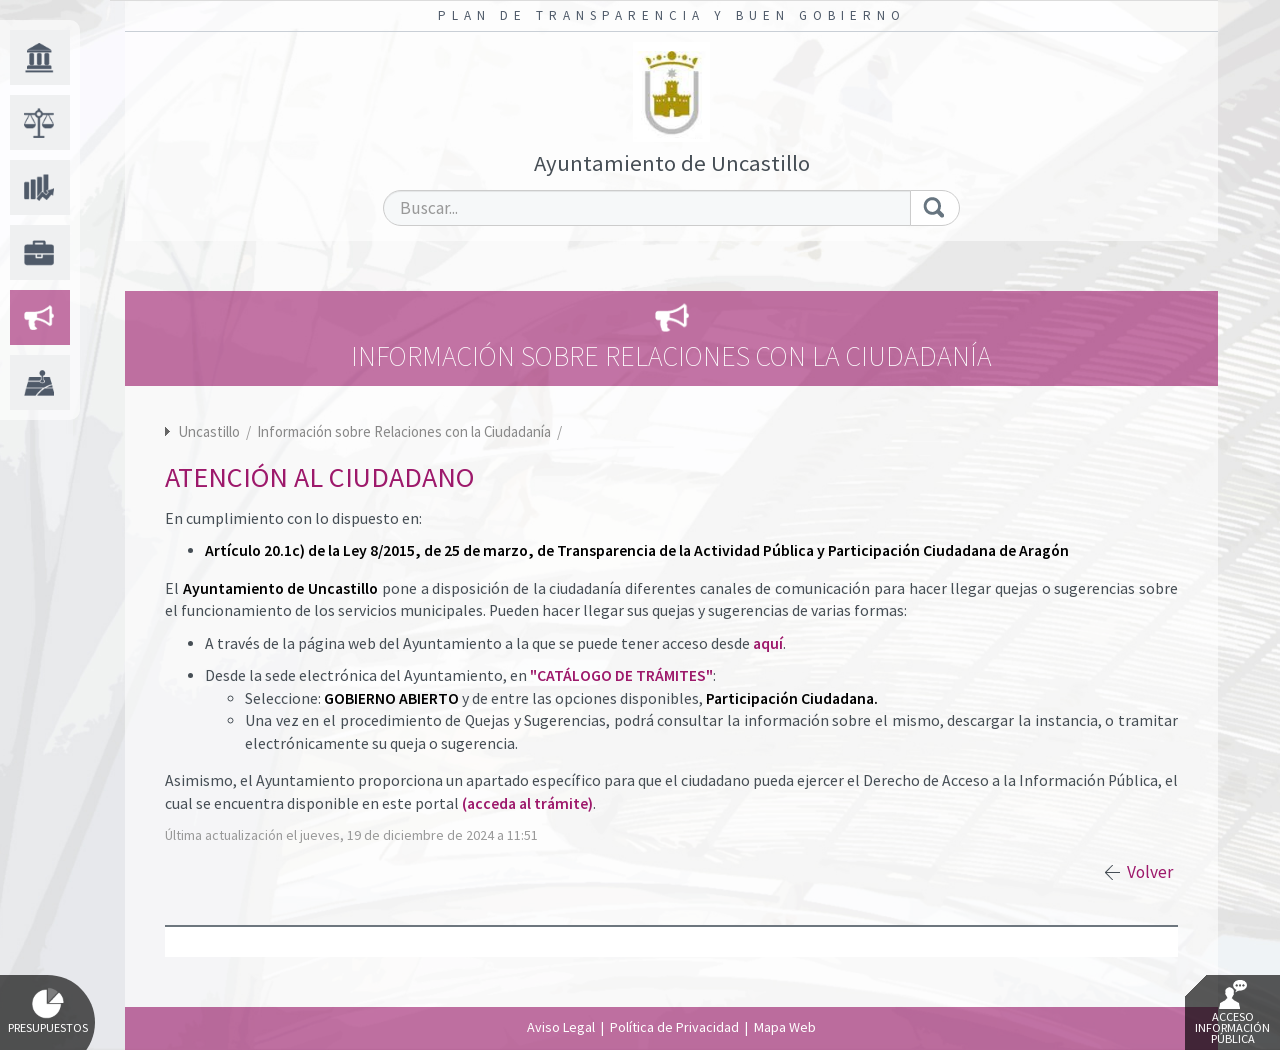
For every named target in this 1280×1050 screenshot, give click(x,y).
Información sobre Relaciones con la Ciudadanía (405, 431)
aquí (768, 643)
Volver (1150, 872)
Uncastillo (209, 431)
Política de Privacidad (674, 1027)
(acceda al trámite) (527, 803)
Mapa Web (785, 1027)
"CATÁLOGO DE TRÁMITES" (621, 675)
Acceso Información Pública (1232, 1013)
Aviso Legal (561, 1027)
